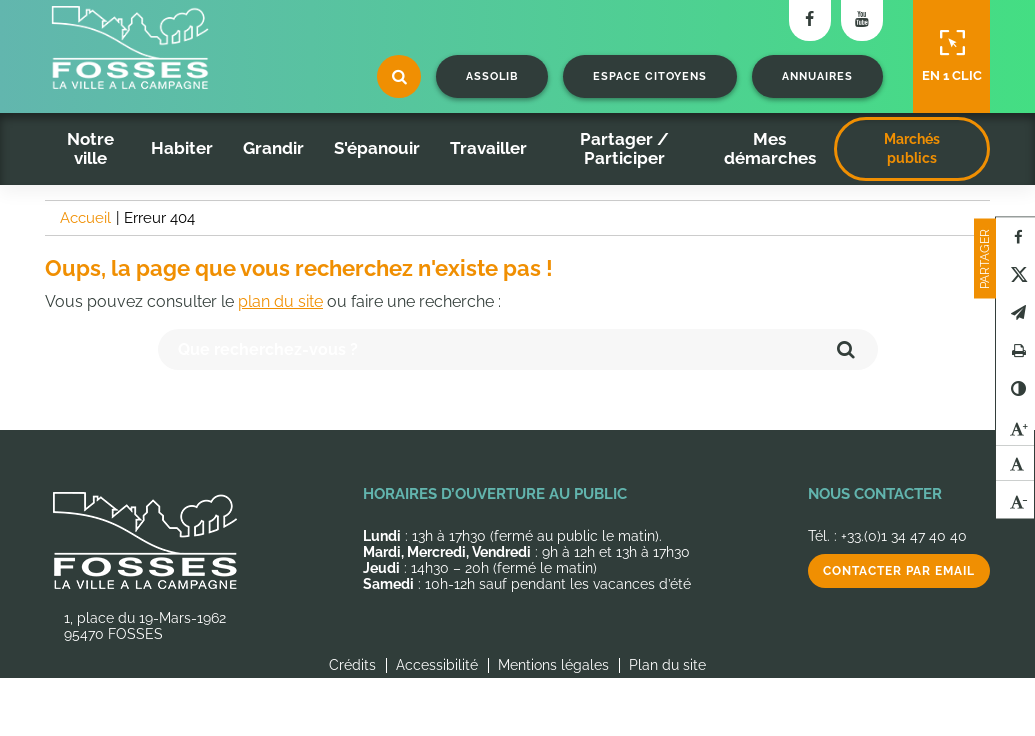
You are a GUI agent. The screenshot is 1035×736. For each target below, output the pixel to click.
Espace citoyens (650, 76)
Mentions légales (553, 665)
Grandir (273, 148)
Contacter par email (899, 571)
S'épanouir (377, 148)
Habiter (182, 148)
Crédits (352, 665)
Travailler (488, 148)
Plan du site (667, 665)
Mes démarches (770, 148)
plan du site (280, 301)
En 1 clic (952, 56)
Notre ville (90, 148)
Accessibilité (437, 665)
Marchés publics (912, 148)
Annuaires (817, 76)
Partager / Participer (624, 148)
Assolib (492, 76)
